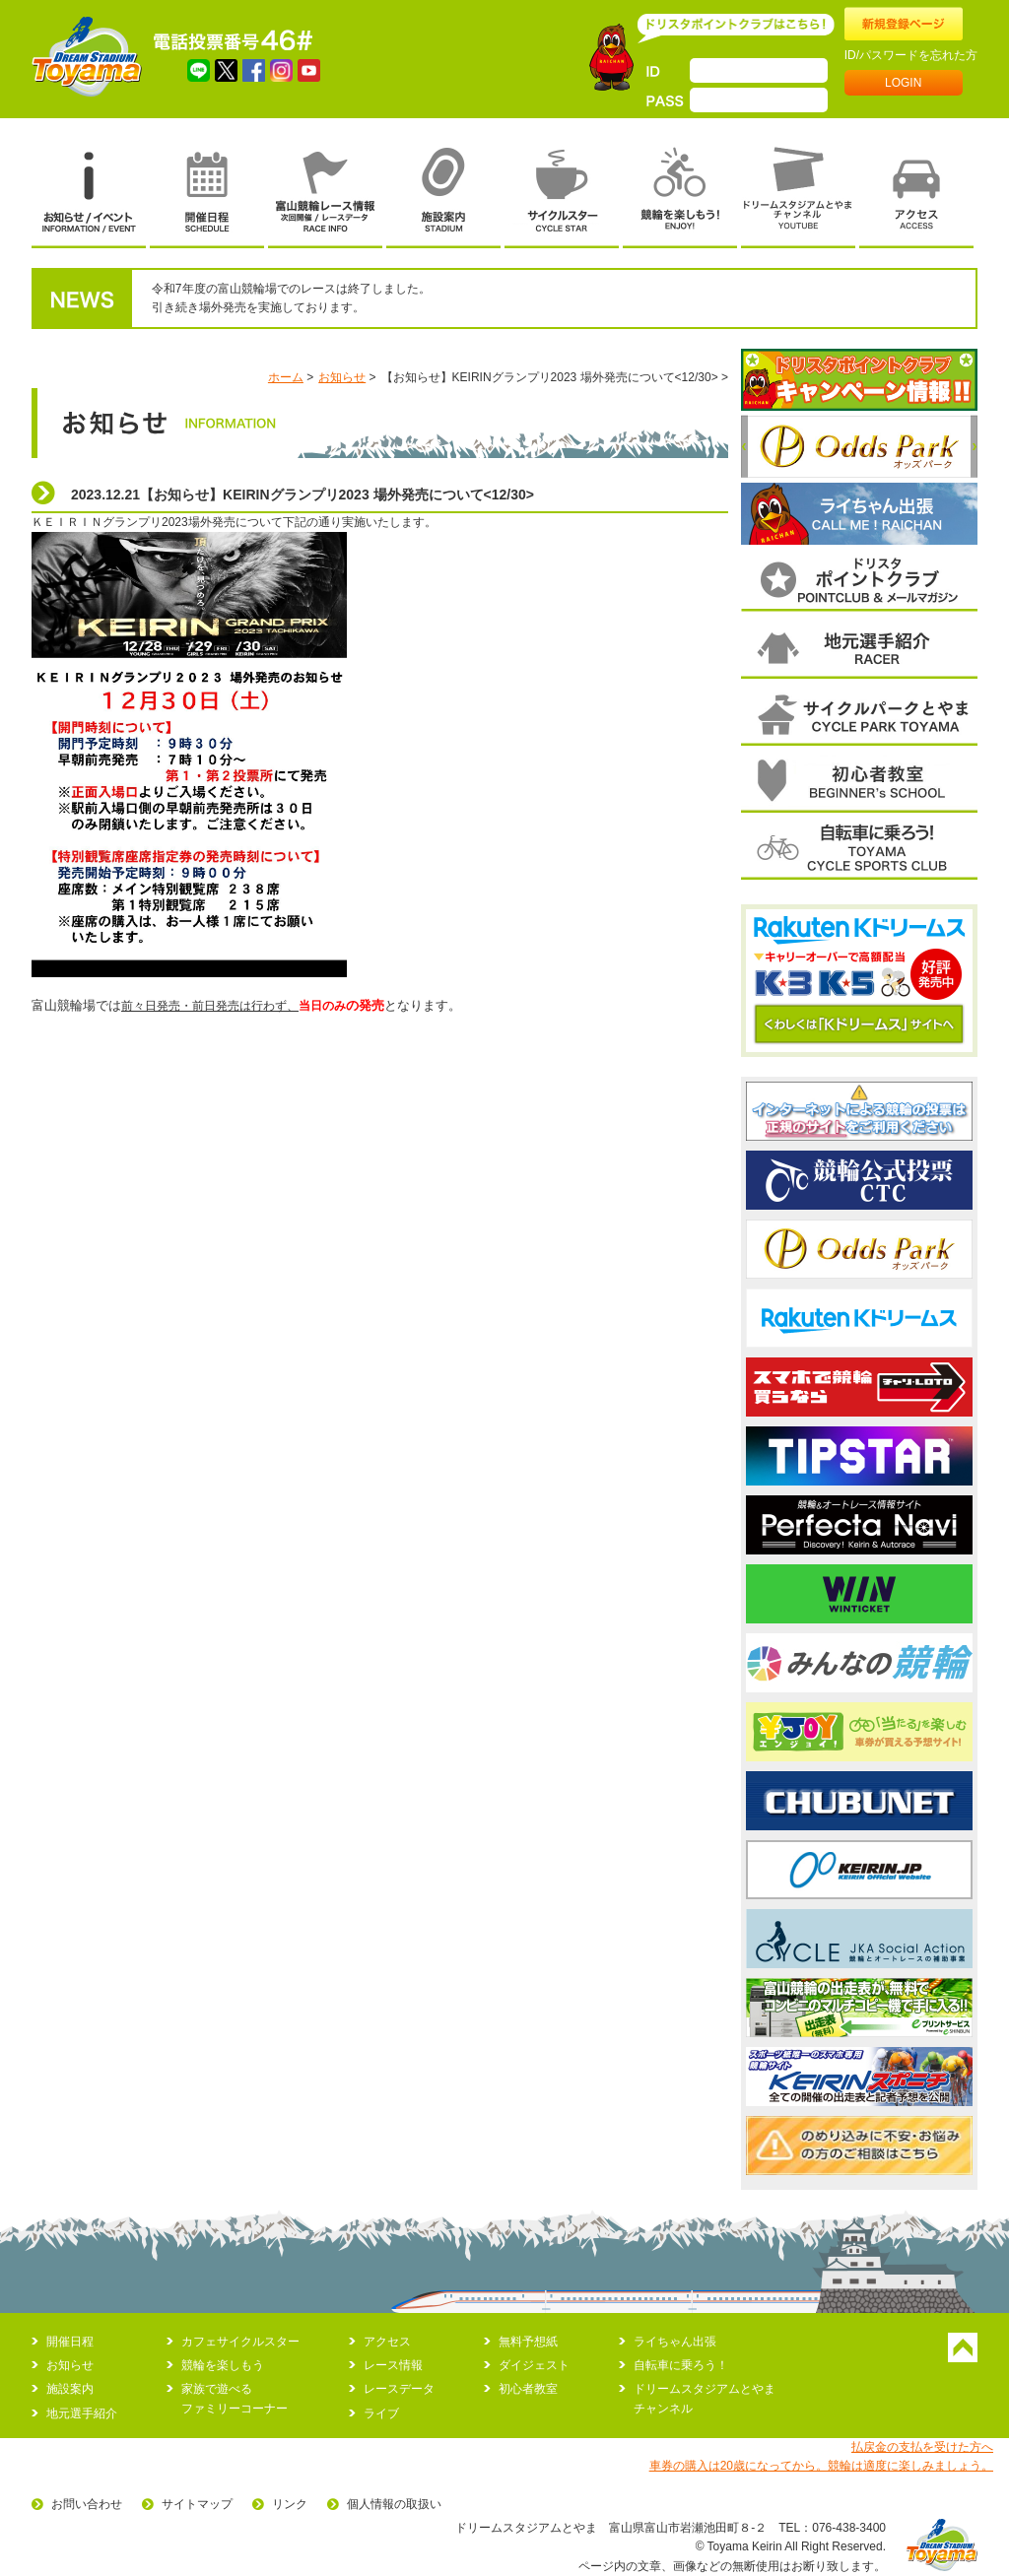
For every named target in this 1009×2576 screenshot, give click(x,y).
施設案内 (70, 2389)
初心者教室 (528, 2389)
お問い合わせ (86, 2504)
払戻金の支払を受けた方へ (922, 2447)
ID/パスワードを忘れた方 (910, 55)
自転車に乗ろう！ (681, 2365)
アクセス (387, 2341)
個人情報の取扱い (394, 2504)
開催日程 (70, 2341)
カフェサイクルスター (240, 2341)
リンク (289, 2504)
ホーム (285, 377)
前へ (744, 446)
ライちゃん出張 (675, 2341)
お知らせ (342, 377)
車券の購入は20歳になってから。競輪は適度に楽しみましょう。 (821, 2466)
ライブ (381, 2413)
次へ (974, 446)
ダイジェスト (534, 2365)
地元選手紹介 (81, 2413)
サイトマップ (197, 2504)
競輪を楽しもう (222, 2365)
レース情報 (393, 2365)
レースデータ (399, 2389)
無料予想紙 (528, 2341)
